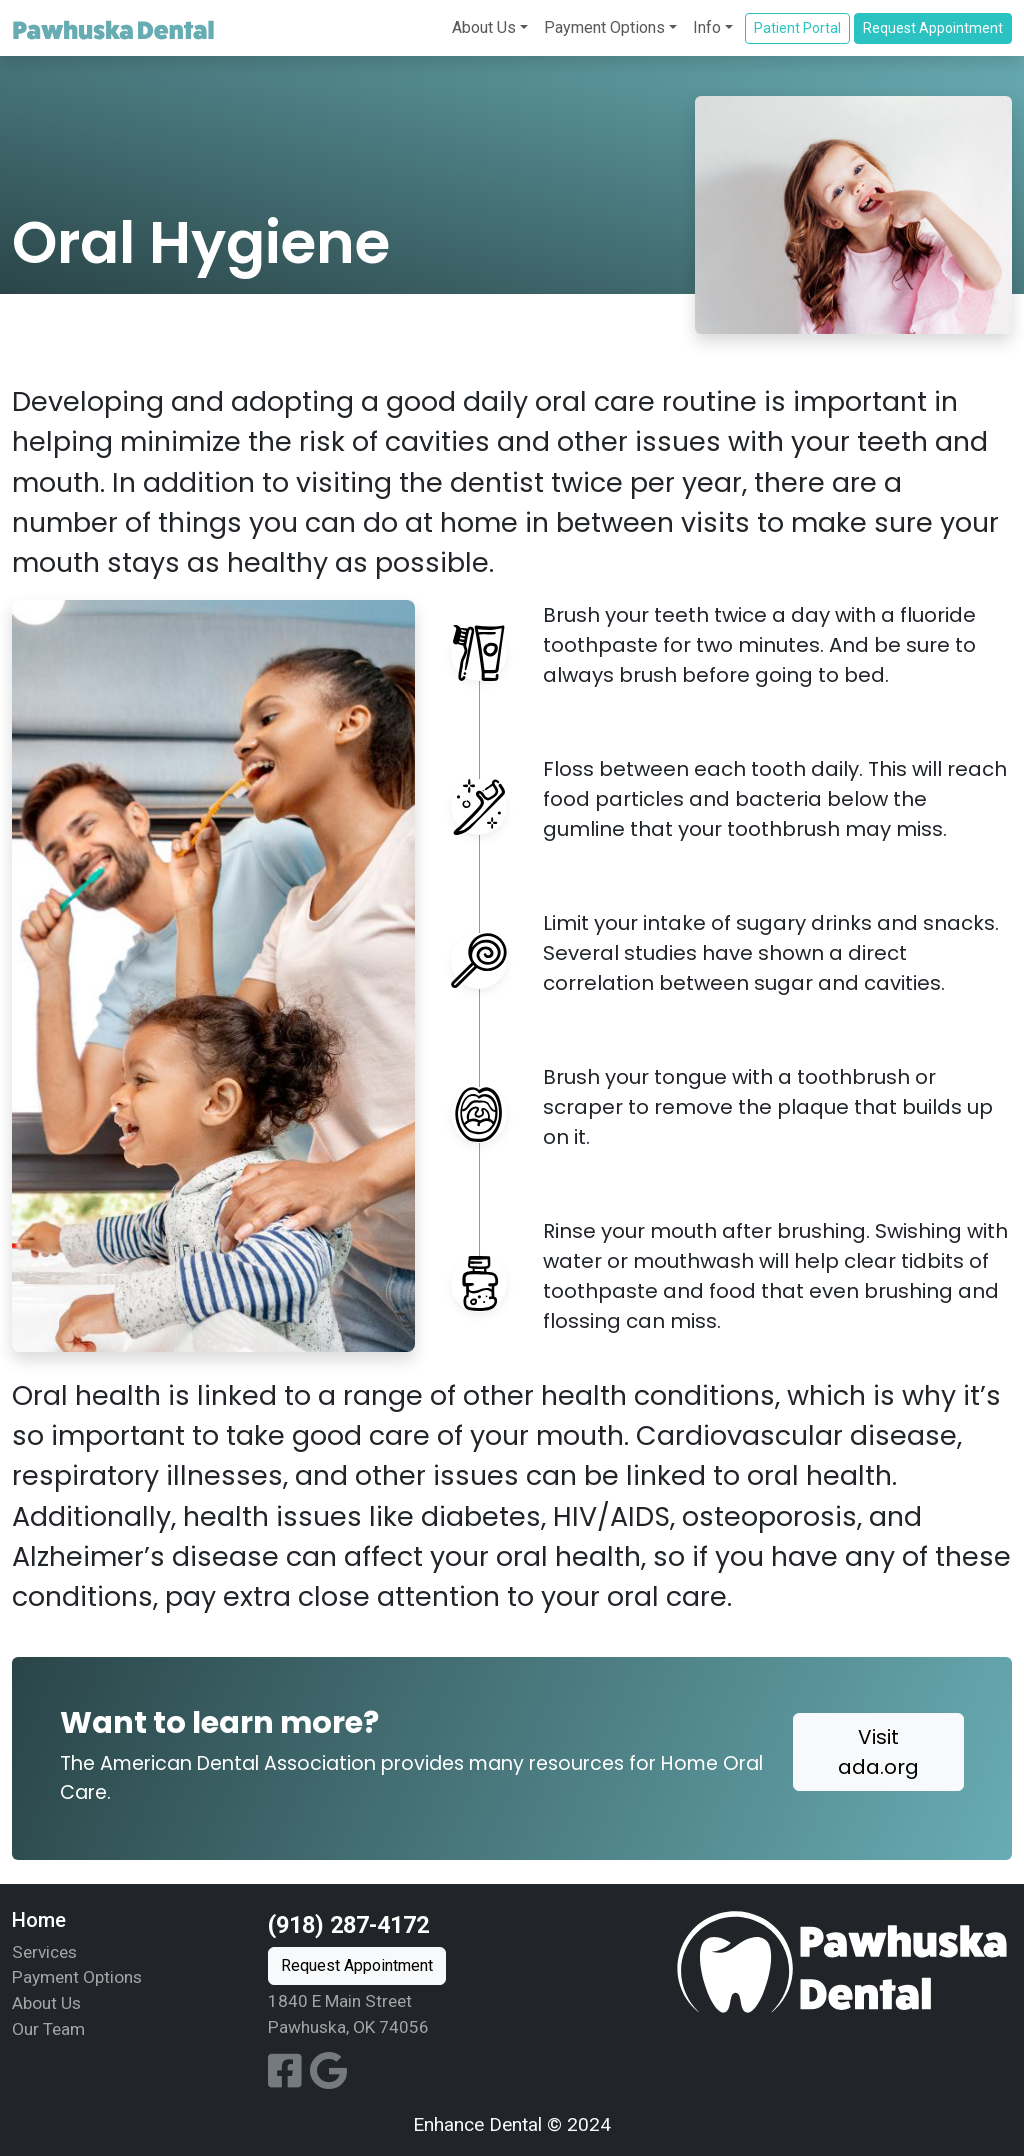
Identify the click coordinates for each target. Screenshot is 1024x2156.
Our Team (48, 2029)
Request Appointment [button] (933, 28)
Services (44, 1952)
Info (707, 27)
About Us (484, 27)
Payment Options (604, 27)
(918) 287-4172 (348, 1925)
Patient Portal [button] (797, 28)
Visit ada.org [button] (878, 1752)
